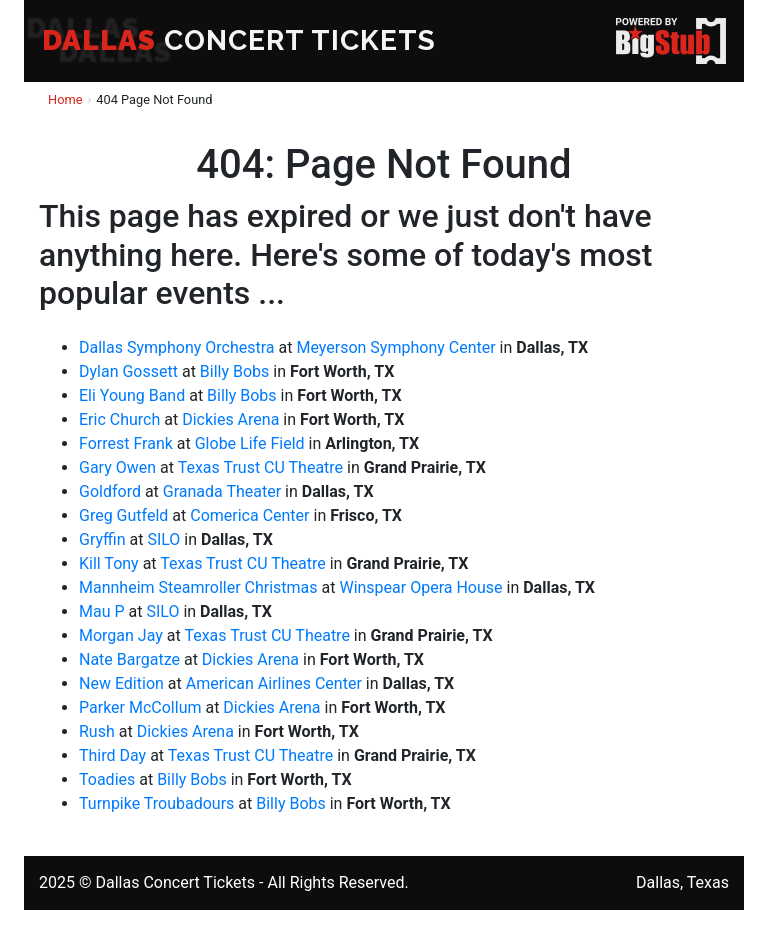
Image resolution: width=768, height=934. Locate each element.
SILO (163, 539)
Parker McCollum (140, 707)
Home (65, 99)
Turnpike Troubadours (156, 803)
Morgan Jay (121, 635)
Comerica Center (249, 515)
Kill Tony (109, 563)
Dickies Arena (230, 419)
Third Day (112, 755)
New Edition (121, 683)
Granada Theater (222, 491)
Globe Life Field (250, 443)
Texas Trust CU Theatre (260, 467)
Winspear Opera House (420, 587)
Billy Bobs (235, 371)
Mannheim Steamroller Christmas (198, 587)
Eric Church (119, 419)
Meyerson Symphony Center (395, 347)
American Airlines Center (274, 683)
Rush (97, 731)
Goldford (110, 491)
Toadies (107, 779)
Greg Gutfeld (123, 515)
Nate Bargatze (129, 659)
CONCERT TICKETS (239, 40)
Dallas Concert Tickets (175, 882)
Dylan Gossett (128, 371)
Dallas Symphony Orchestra (177, 347)
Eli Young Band (132, 395)
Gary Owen (117, 467)
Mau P (102, 611)
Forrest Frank (126, 443)
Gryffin (102, 539)
